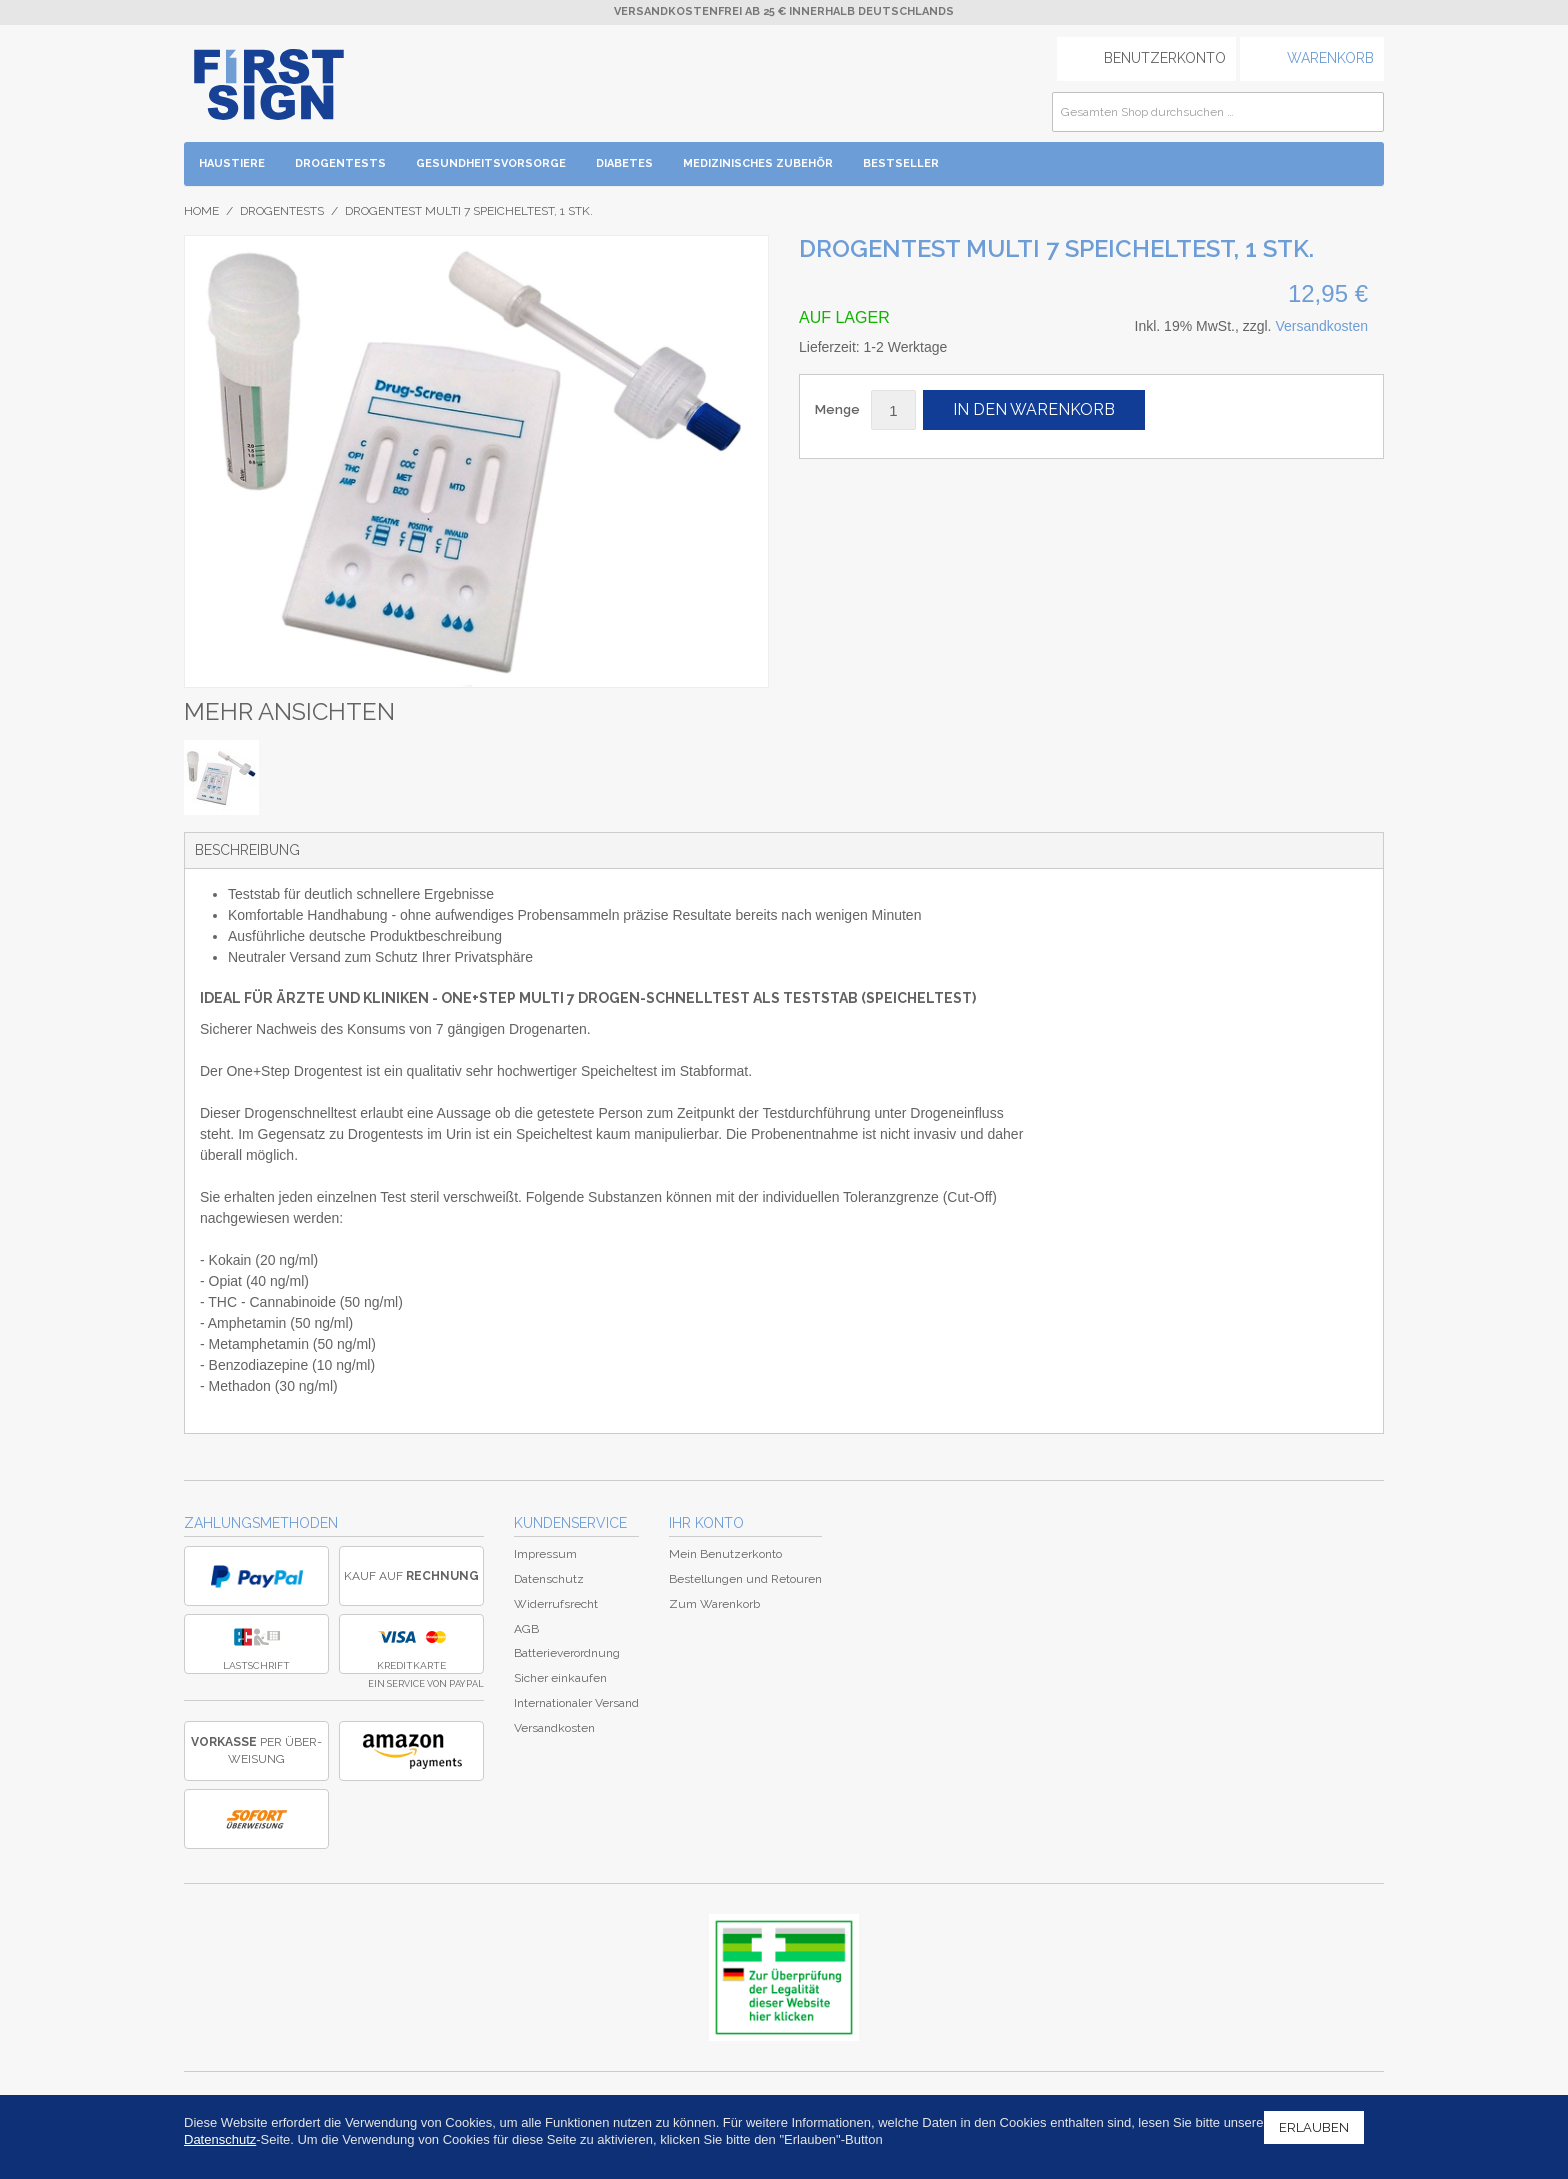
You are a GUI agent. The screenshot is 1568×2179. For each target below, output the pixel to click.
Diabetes (624, 163)
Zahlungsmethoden (261, 1523)
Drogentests (340, 163)
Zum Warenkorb (714, 1604)
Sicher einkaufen (560, 1678)
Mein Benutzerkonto (725, 1554)
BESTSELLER (901, 163)
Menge (837, 409)
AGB (526, 1629)
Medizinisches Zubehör (758, 163)
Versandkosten (1321, 326)
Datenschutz (549, 1579)
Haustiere (232, 163)
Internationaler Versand (576, 1703)
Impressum (545, 1554)
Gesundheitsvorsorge (491, 163)
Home (201, 211)
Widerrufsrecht (556, 1604)
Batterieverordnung (567, 1653)
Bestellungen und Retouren (745, 1579)
